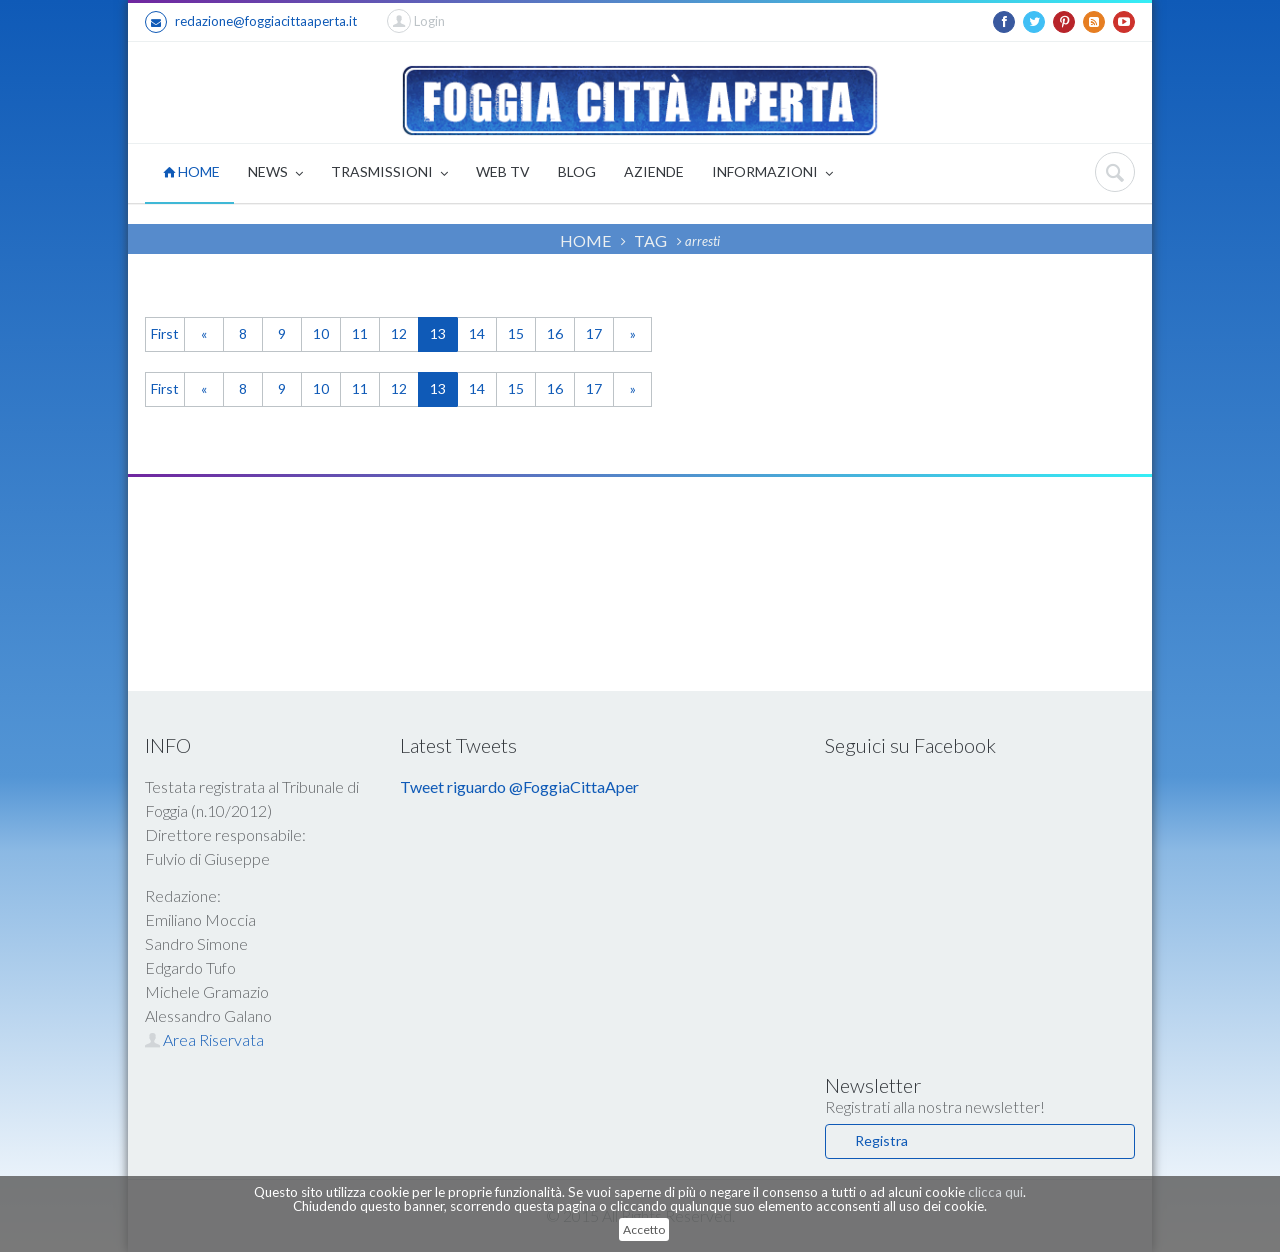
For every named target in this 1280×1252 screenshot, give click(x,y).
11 (360, 333)
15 (516, 333)
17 (594, 333)
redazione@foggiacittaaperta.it (251, 22)
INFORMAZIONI (772, 173)
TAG (650, 240)
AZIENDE (654, 171)
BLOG (577, 171)
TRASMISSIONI (389, 173)
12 (399, 333)
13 (438, 333)
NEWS (275, 173)
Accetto (644, 1229)
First (165, 333)
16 (555, 333)
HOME (191, 171)
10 (321, 333)
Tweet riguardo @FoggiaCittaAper (519, 786)
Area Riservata (204, 1039)
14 (477, 333)
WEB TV (503, 171)
